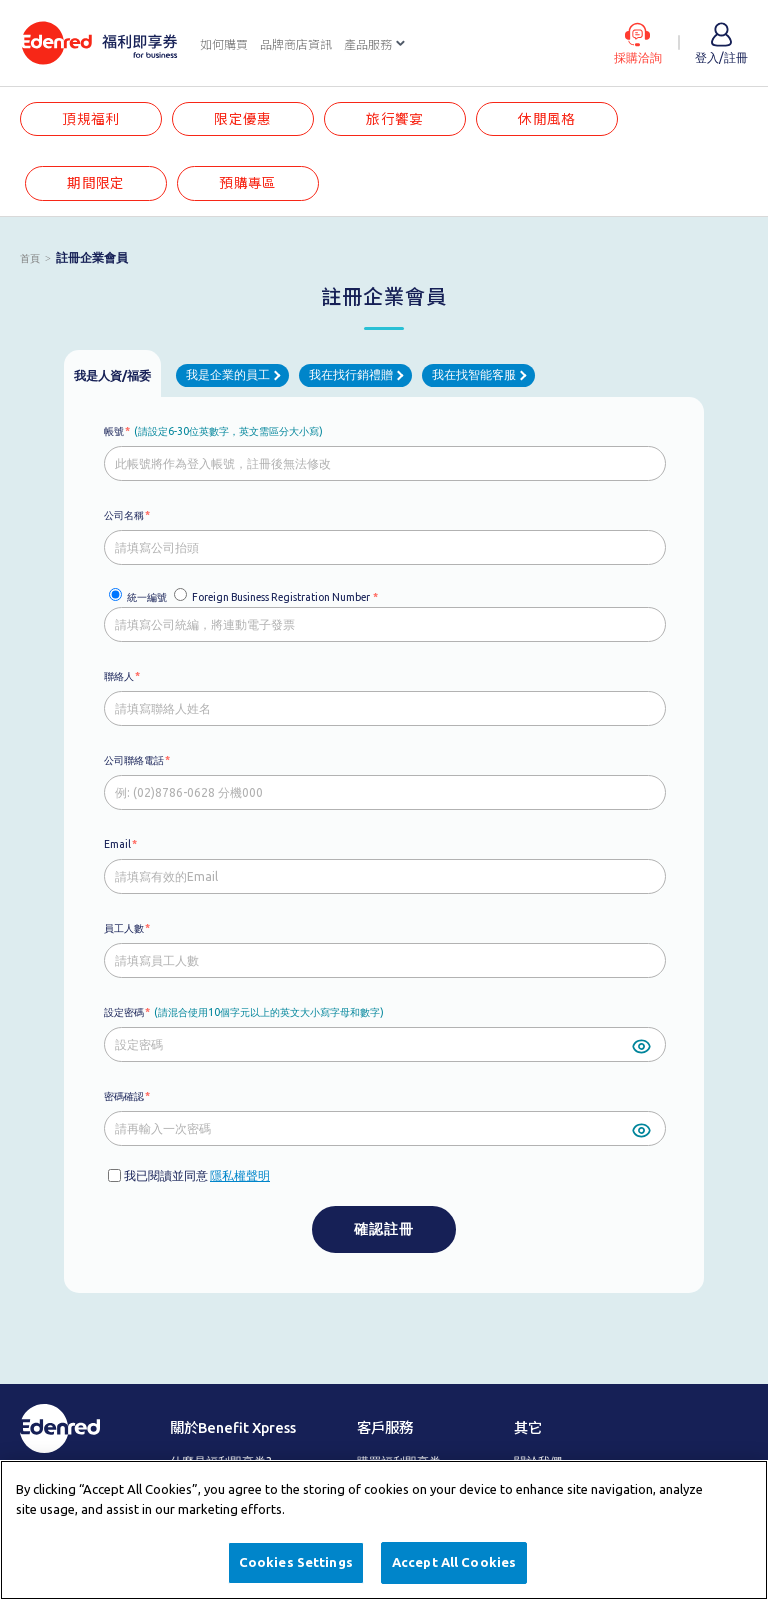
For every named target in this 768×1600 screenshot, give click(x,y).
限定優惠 (243, 119)
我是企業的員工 (228, 375)
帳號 (114, 431)
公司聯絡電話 (134, 760)
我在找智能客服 (474, 375)
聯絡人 (119, 676)
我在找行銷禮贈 (351, 375)
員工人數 (124, 928)
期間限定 (96, 183)
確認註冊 (384, 1229)
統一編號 (147, 597)
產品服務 (368, 44)
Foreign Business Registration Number (281, 597)
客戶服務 (385, 1428)
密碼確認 (124, 1096)
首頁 (30, 258)
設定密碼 (124, 1012)
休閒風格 (547, 119)
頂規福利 (91, 119)
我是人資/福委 (112, 375)
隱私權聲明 (240, 1175)
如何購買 (224, 44)
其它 (528, 1428)
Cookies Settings (296, 1562)
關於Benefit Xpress (233, 1428)
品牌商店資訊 (296, 44)
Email (117, 844)
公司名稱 (124, 515)
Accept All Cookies (454, 1562)
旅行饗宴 (395, 119)
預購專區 (248, 183)
